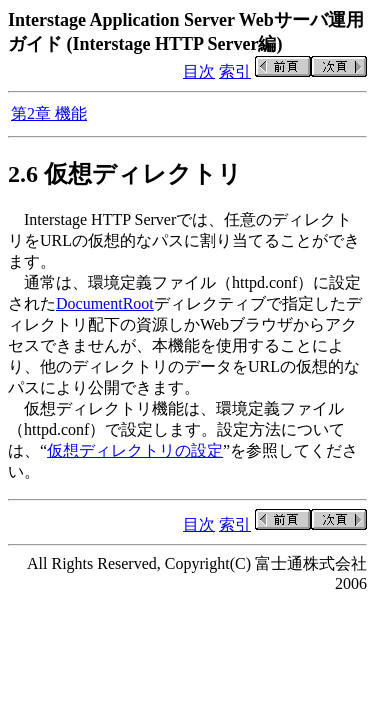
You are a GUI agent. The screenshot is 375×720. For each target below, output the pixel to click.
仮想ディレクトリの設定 (135, 450)
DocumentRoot (105, 303)
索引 (235, 71)
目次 (199, 71)
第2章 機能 (49, 113)
